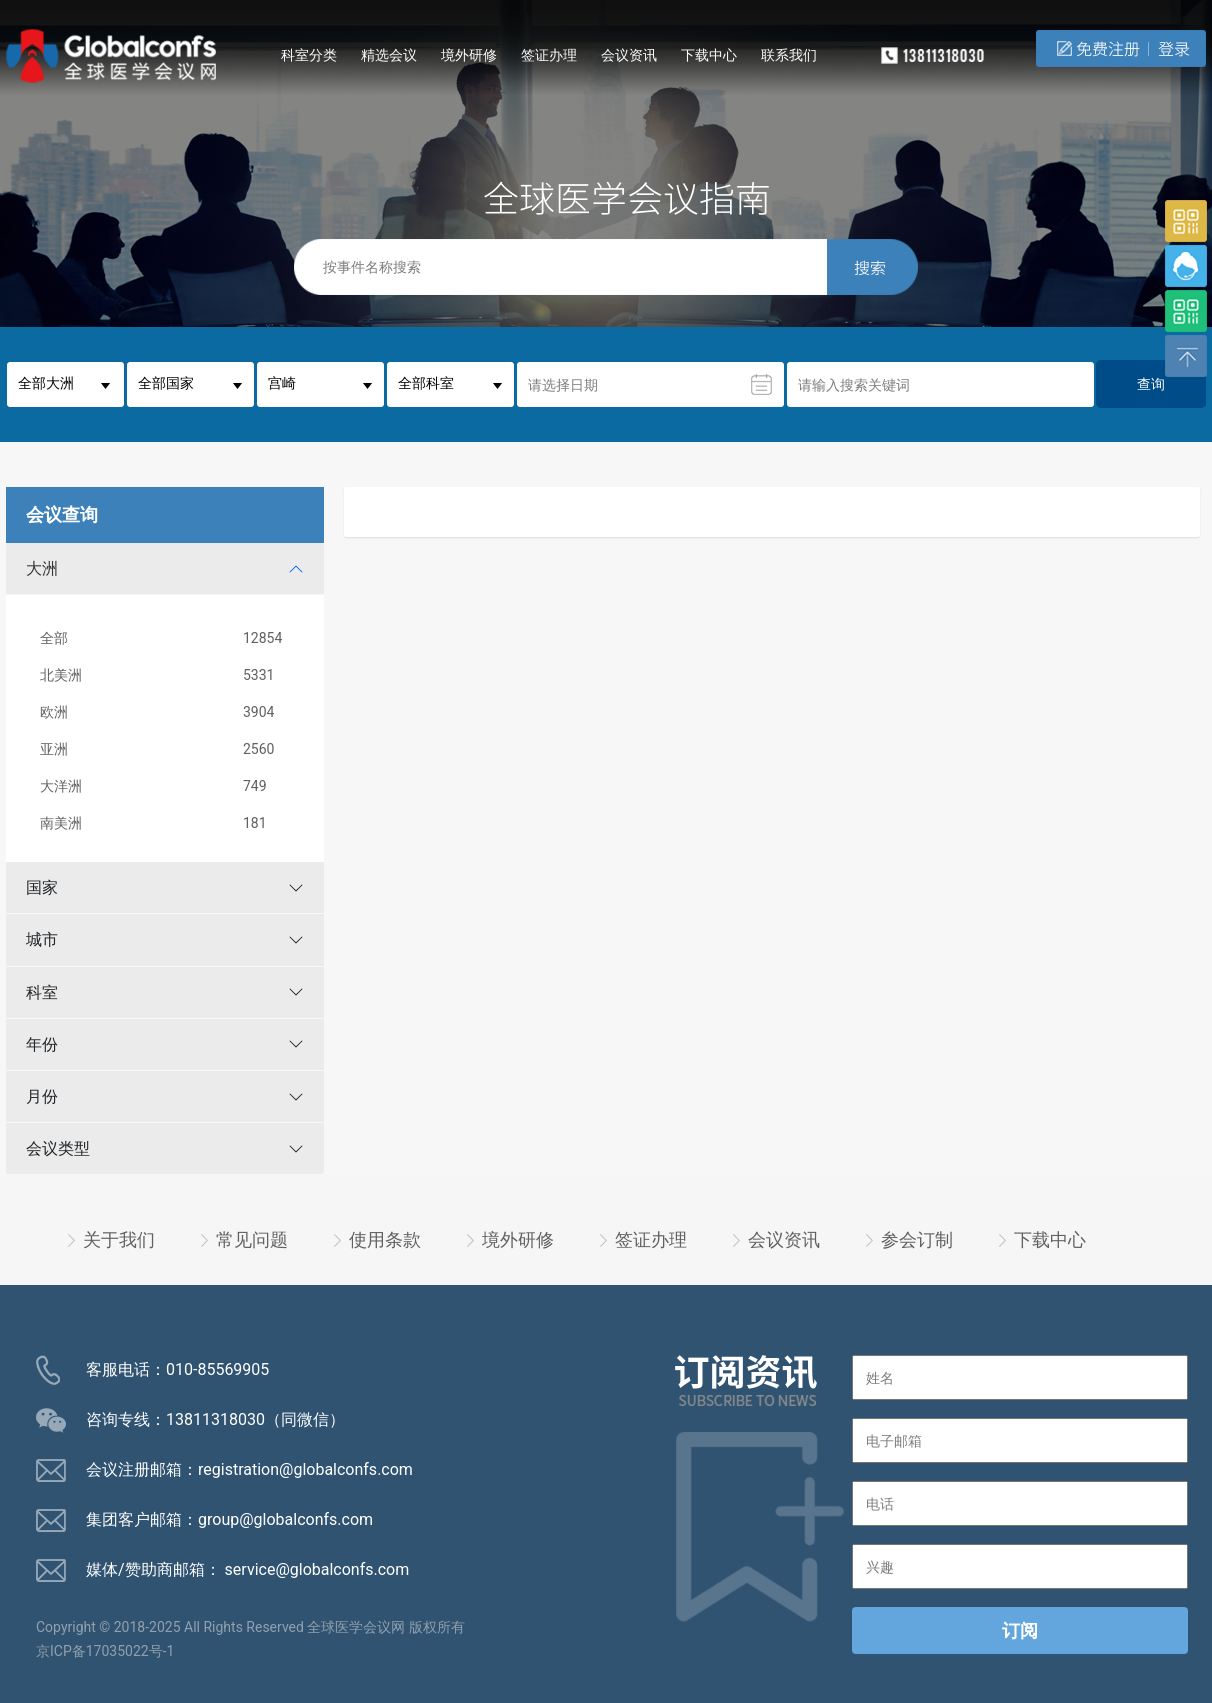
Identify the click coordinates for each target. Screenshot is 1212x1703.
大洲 (42, 568)
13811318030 (215, 1419)
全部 (169, 638)
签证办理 (549, 55)
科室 (42, 992)
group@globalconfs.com (285, 1519)
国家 (42, 887)
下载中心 (709, 55)
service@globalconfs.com (317, 1569)
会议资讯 (629, 55)
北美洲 (169, 675)
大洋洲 (169, 786)
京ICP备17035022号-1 (105, 1651)
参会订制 (917, 1239)
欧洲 (169, 712)
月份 (42, 1096)
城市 (42, 939)
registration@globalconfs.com (305, 1469)
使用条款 (385, 1239)
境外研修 (469, 55)
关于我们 (119, 1239)
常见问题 (252, 1239)
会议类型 (58, 1148)
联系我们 (789, 55)
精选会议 (389, 55)
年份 (42, 1044)
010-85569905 (217, 1369)
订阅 (1020, 1630)
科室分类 (309, 55)
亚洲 (169, 749)
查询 (1151, 384)
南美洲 (169, 823)
